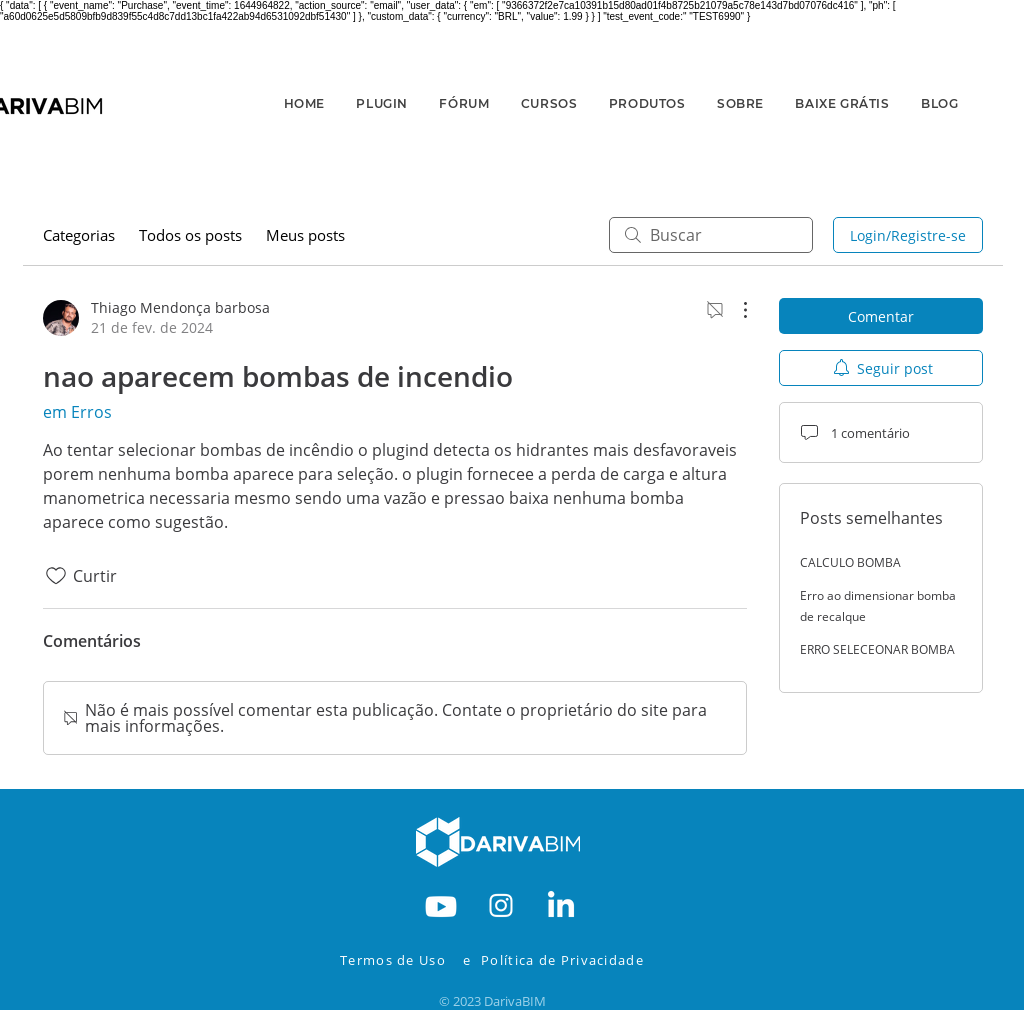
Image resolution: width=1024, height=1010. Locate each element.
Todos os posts (190, 235)
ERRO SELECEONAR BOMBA (877, 649)
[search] (711, 235)
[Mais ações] (735, 310)
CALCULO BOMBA (850, 562)
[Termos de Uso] (398, 960)
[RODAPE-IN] (561, 904)
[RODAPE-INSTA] (501, 904)
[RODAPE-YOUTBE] (441, 904)
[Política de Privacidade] (576, 960)
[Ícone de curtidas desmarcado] (56, 576)
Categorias (79, 235)
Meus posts (305, 235)
